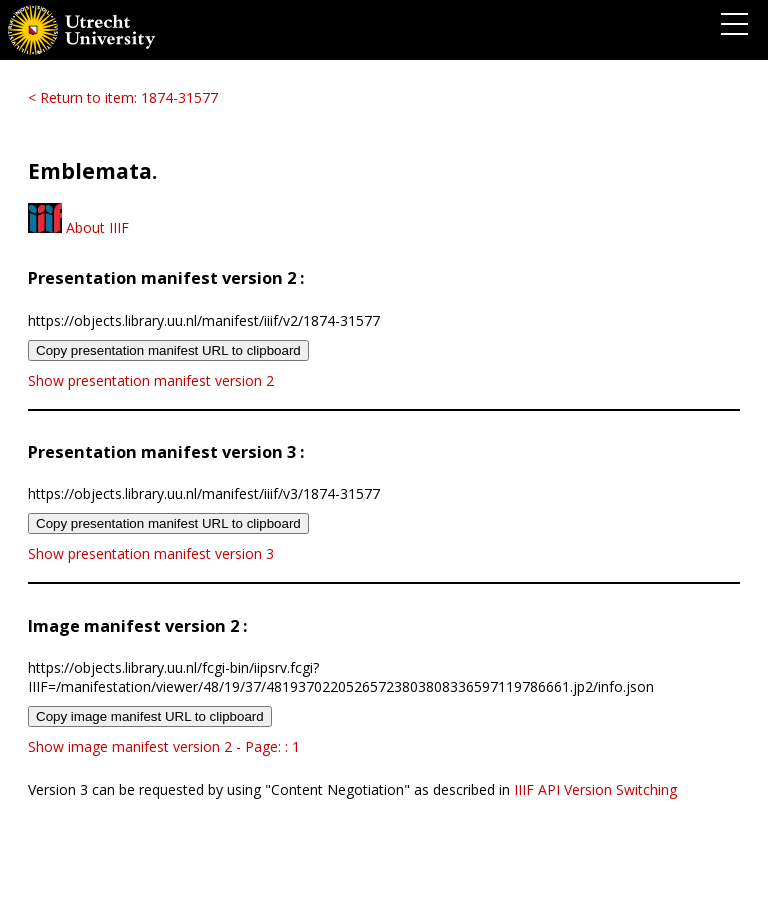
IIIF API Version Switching (595, 789)
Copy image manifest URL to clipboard (150, 716)
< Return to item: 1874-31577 (123, 97)
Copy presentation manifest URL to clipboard (168, 350)
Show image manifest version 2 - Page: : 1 (164, 746)
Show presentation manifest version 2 (151, 380)
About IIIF (78, 227)
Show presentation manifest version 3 (151, 553)
